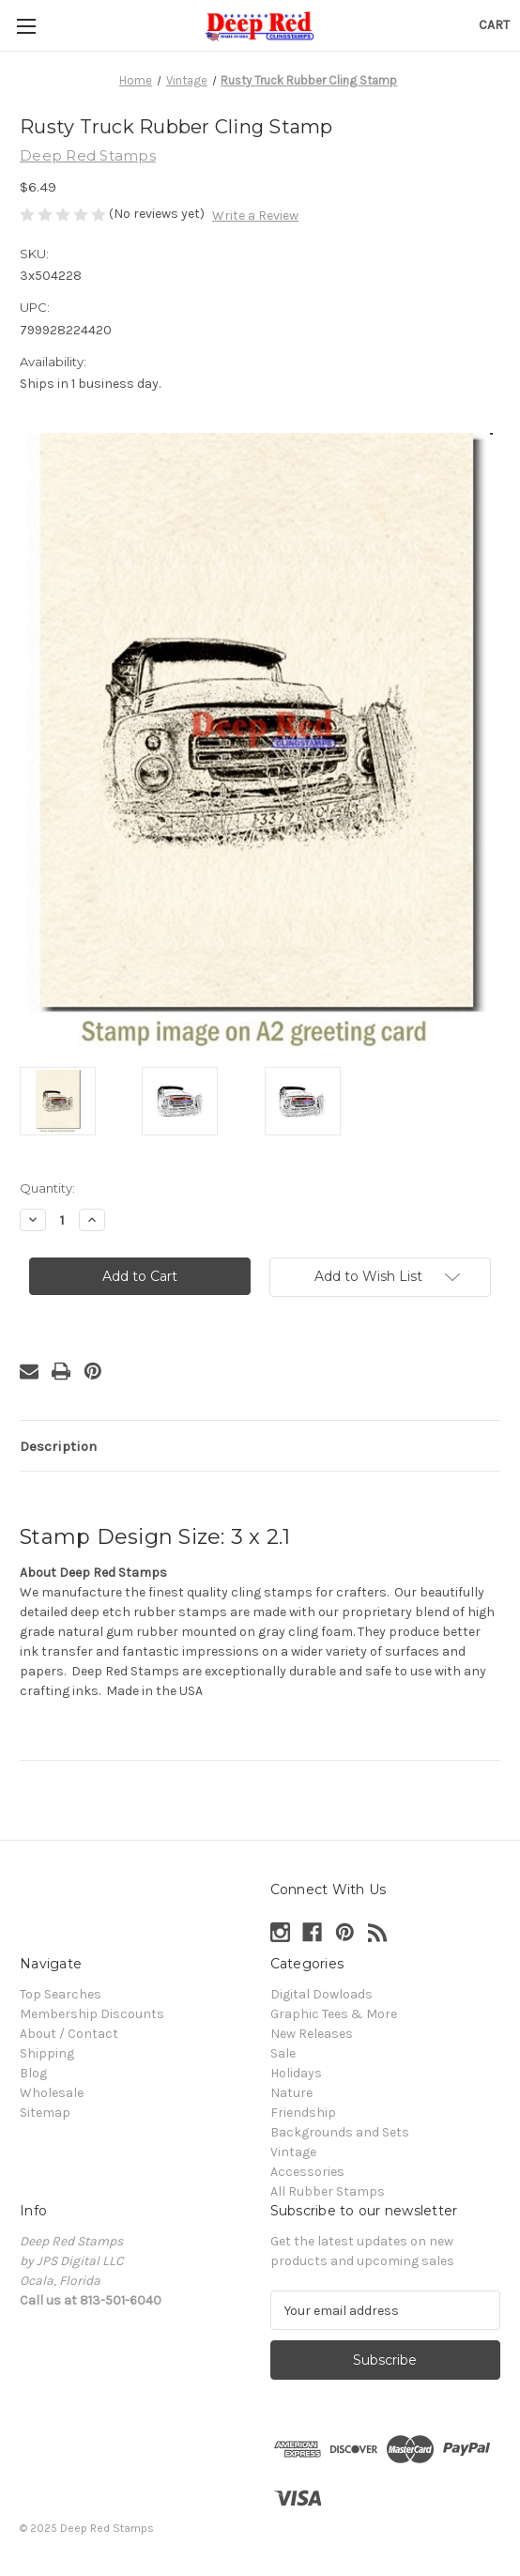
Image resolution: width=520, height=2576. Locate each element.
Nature (291, 2093)
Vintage (293, 2152)
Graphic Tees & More (333, 2014)
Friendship (303, 2113)
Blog (33, 2073)
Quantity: (47, 1187)
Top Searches (60, 1994)
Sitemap (45, 2113)
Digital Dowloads (321, 1994)
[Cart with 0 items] (494, 25)
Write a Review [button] (255, 216)
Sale (283, 2053)
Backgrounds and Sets (339, 2132)
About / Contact (69, 2034)
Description (58, 1446)
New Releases (311, 2034)
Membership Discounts (92, 2014)
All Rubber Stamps (327, 2191)
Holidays (296, 2073)
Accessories (307, 2172)
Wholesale (52, 2093)
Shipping (47, 2053)
